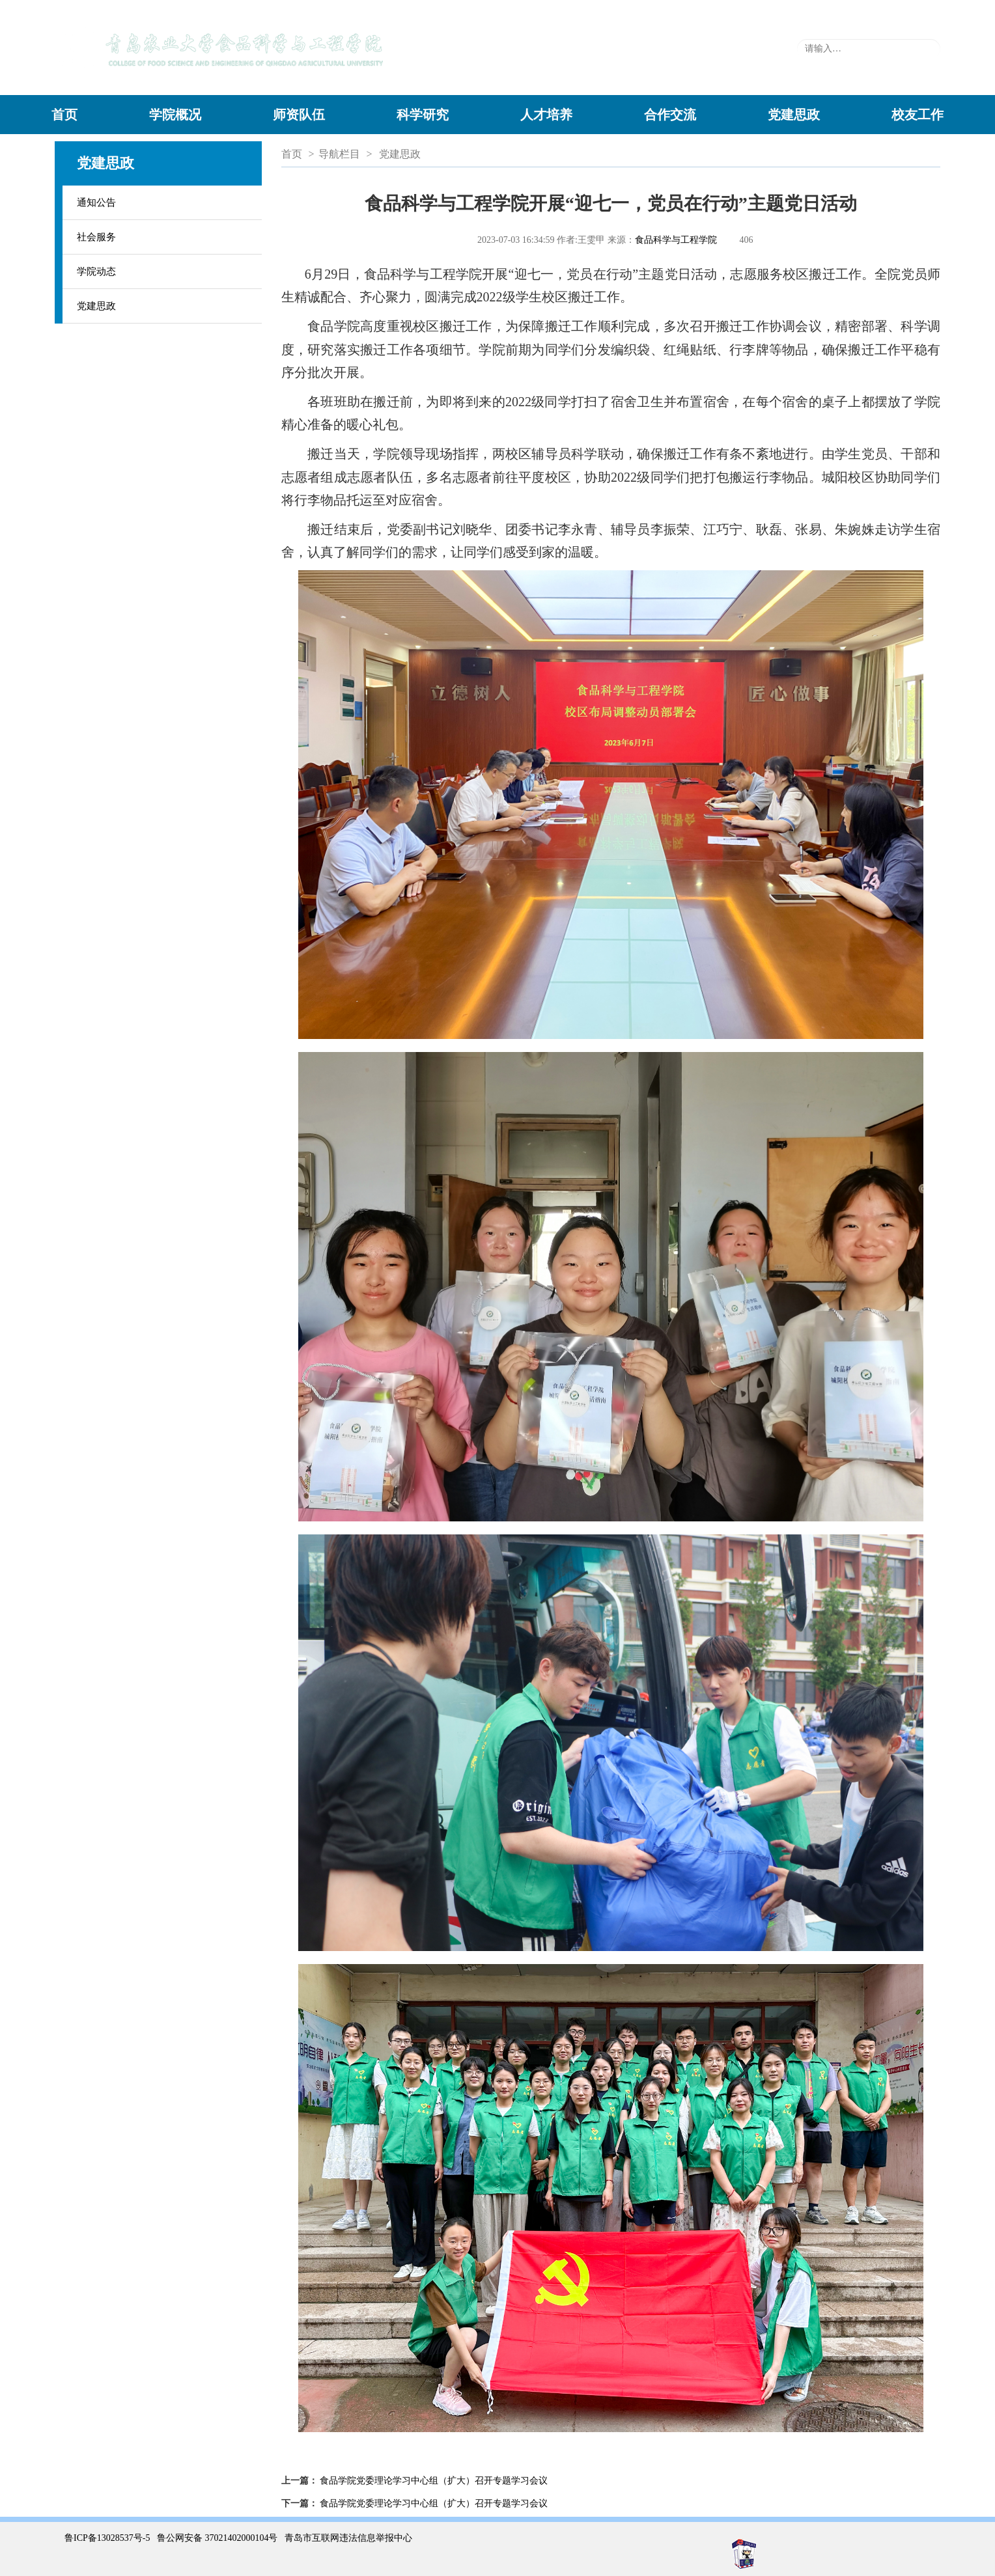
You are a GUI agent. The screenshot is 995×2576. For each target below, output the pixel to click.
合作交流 (670, 114)
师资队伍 (299, 114)
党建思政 (794, 114)
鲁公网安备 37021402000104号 (217, 2538)
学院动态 (96, 271)
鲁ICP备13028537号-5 (107, 2538)
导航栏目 (339, 153)
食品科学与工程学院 (676, 240)
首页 (64, 114)
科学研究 (423, 114)
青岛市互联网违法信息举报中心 (348, 2538)
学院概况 (175, 114)
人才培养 (546, 114)
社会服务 (96, 237)
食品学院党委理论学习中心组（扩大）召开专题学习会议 (434, 2481)
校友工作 (917, 114)
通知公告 (96, 202)
